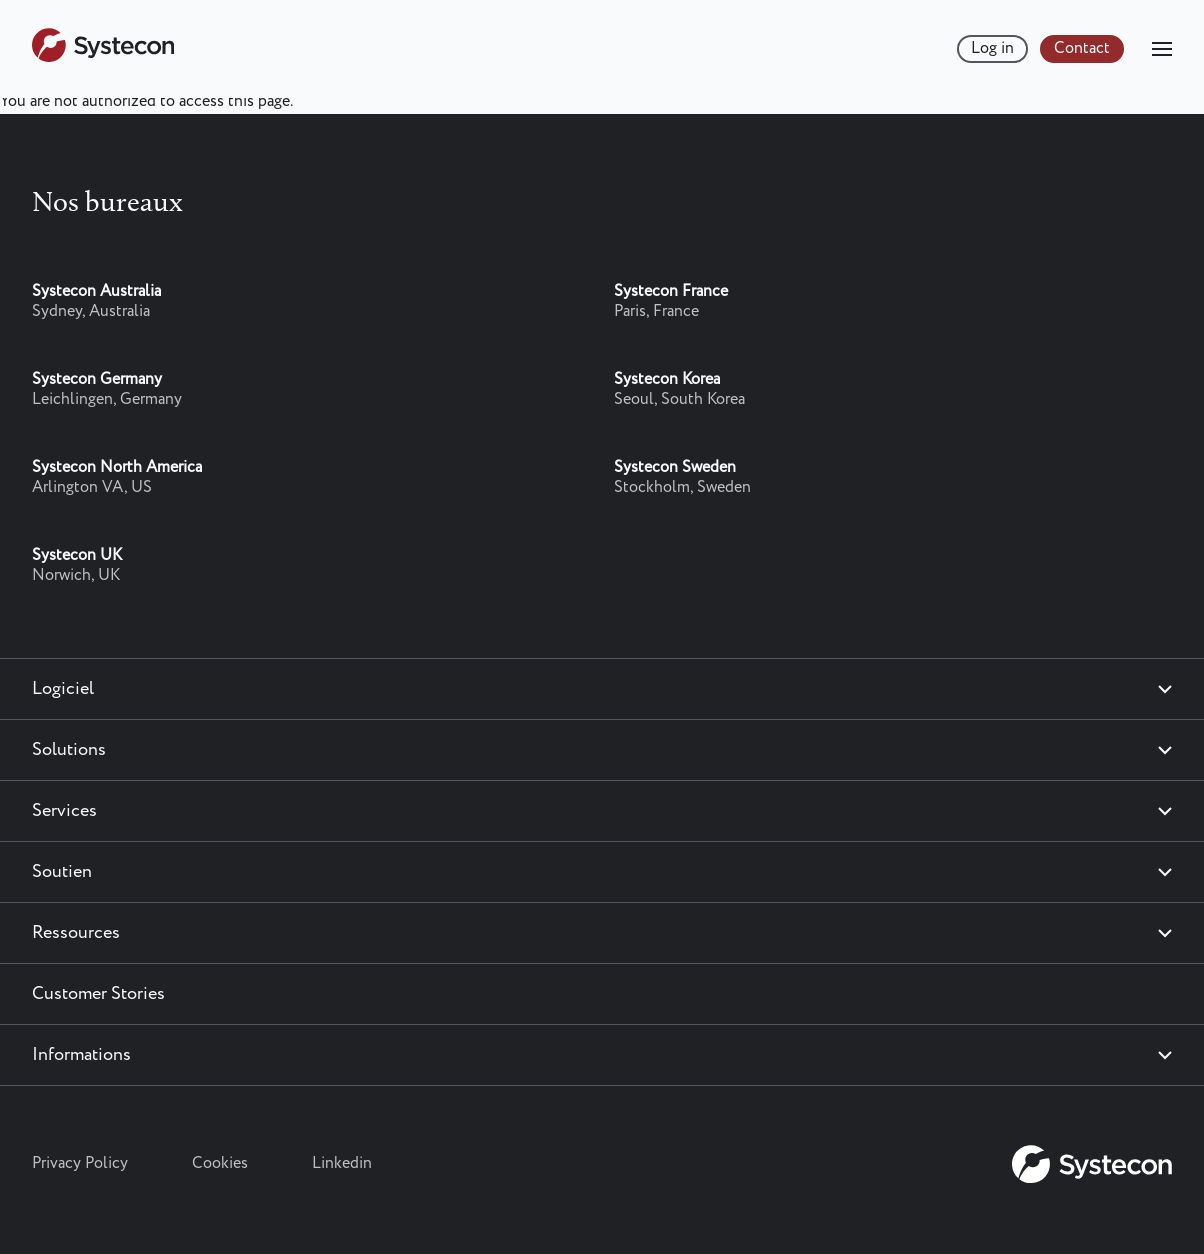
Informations (81, 1055)
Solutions (69, 750)
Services (64, 811)
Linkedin (342, 1163)
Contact (1082, 48)
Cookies (220, 1163)
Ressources (76, 933)
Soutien (62, 872)
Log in (992, 48)
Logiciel (63, 689)
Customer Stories (98, 994)
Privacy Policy (80, 1163)
